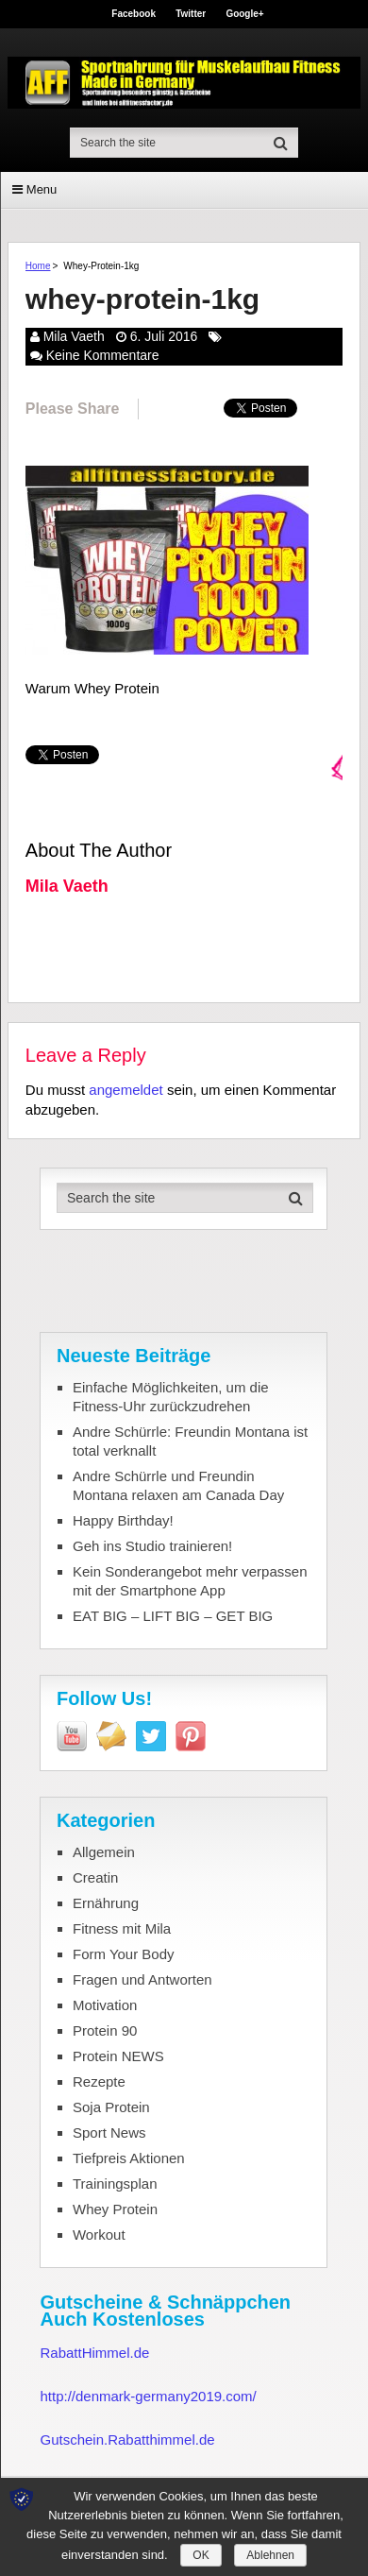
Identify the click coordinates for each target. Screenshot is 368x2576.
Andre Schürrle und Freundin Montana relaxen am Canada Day (178, 1485)
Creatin (95, 1877)
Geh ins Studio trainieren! (152, 1546)
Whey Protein (115, 2209)
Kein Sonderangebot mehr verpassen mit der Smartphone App (190, 1580)
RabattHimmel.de (94, 2353)
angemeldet (125, 1090)
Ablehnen (270, 2555)
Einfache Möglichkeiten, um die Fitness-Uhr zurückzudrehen (171, 1396)
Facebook (133, 14)
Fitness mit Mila (122, 1928)
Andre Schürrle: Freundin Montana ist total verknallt (190, 1441)
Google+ (244, 14)
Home (38, 266)
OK (200, 2555)
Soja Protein (111, 2107)
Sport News (109, 2132)
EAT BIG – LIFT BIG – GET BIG (173, 1616)
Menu (42, 189)
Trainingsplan (115, 2183)
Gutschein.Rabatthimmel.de (127, 2439)
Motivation (105, 2005)
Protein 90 (105, 2030)
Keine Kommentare (102, 355)
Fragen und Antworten (142, 1979)
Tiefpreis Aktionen (129, 2158)
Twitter (191, 14)
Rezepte (99, 2081)
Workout (99, 2234)
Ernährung (106, 1903)
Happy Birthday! (123, 1520)
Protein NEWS (118, 2056)
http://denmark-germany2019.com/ (148, 2396)
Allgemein (104, 1852)
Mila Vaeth (74, 336)
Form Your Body (124, 1954)
